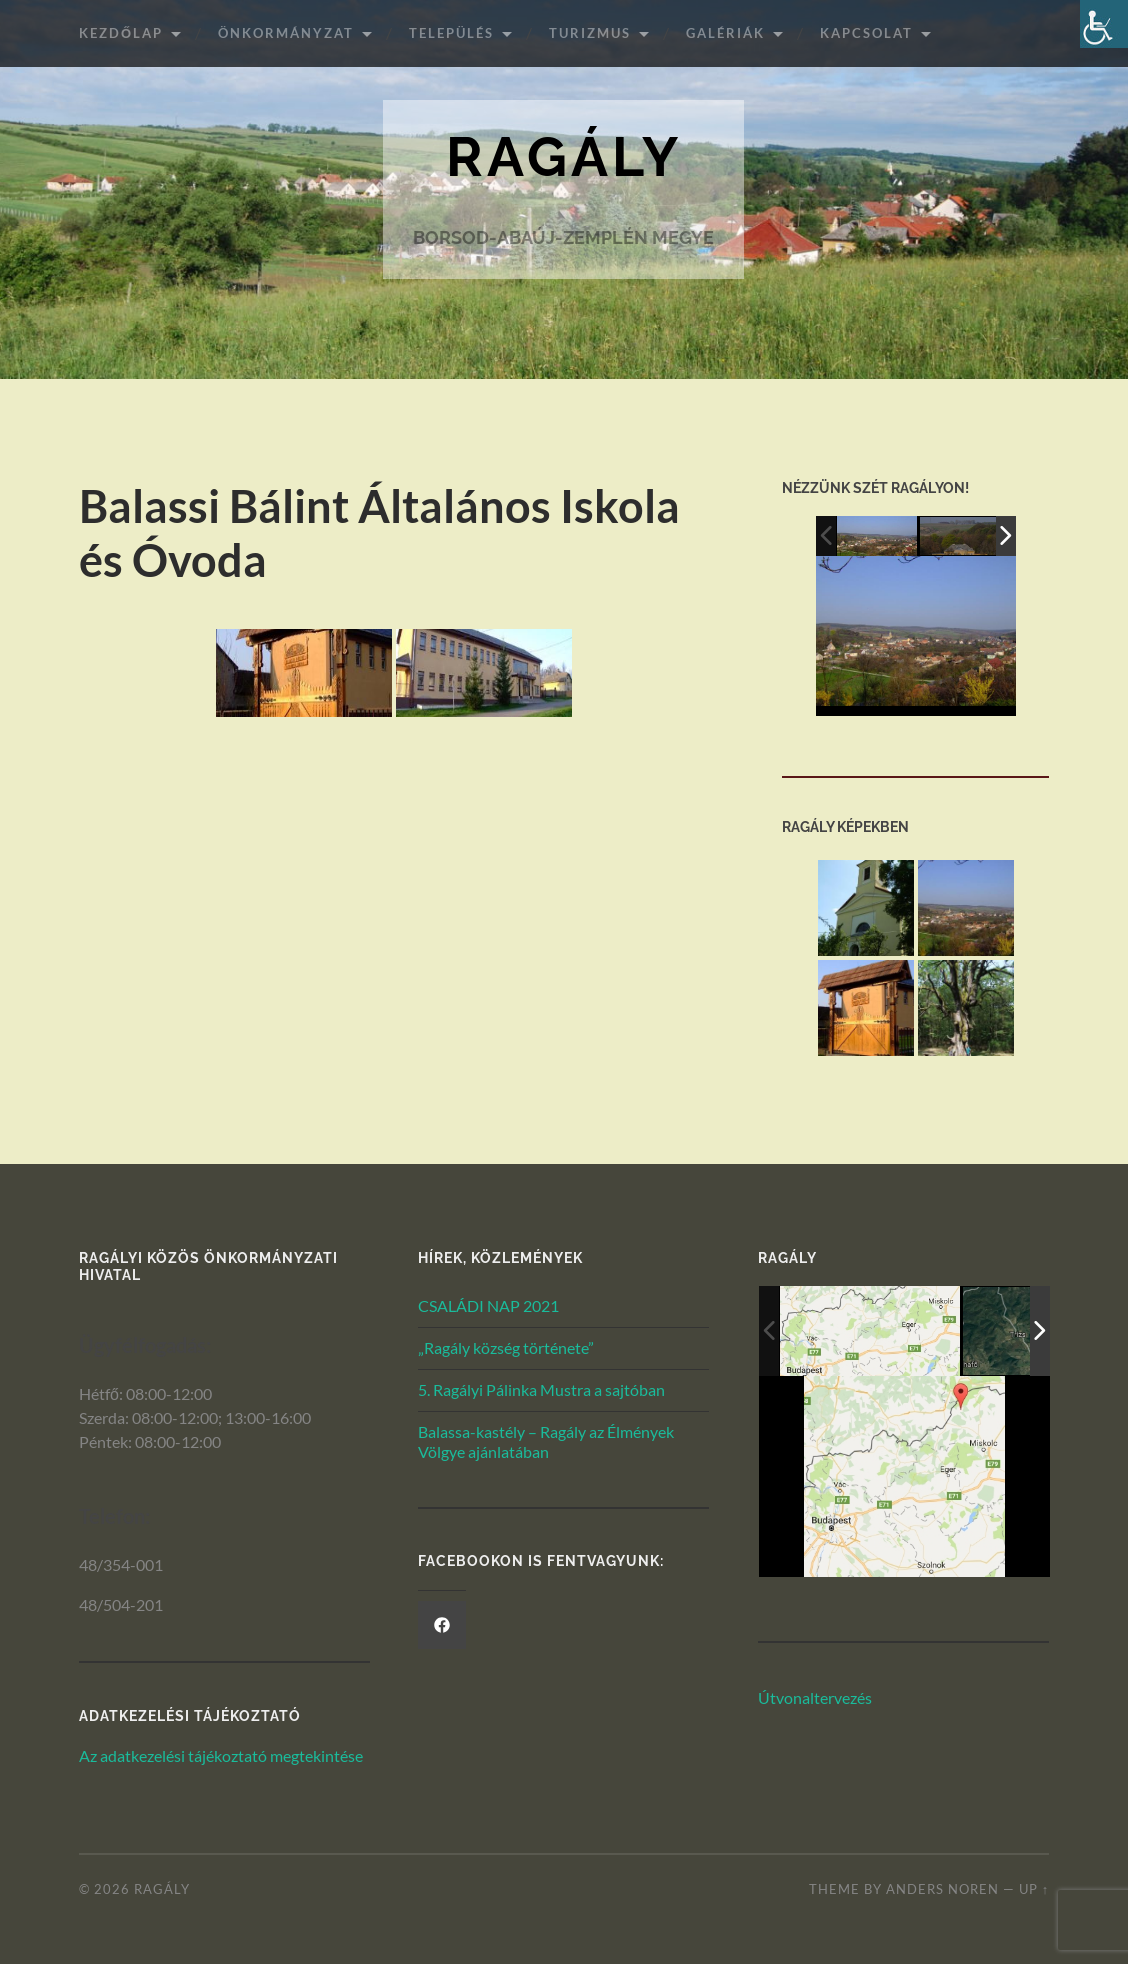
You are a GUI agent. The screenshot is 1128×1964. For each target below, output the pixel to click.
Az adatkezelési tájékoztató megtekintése (221, 1756)
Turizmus (590, 33)
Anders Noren (942, 1889)
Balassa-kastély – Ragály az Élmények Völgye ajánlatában (546, 1442)
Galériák (725, 33)
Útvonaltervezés (815, 1698)
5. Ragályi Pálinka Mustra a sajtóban (541, 1389)
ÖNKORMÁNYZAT (286, 33)
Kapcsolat (866, 33)
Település (451, 33)
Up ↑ (1034, 1889)
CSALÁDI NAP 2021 (488, 1306)
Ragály (564, 157)
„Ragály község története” (506, 1347)
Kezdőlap (121, 33)
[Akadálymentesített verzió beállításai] (1104, 24)
